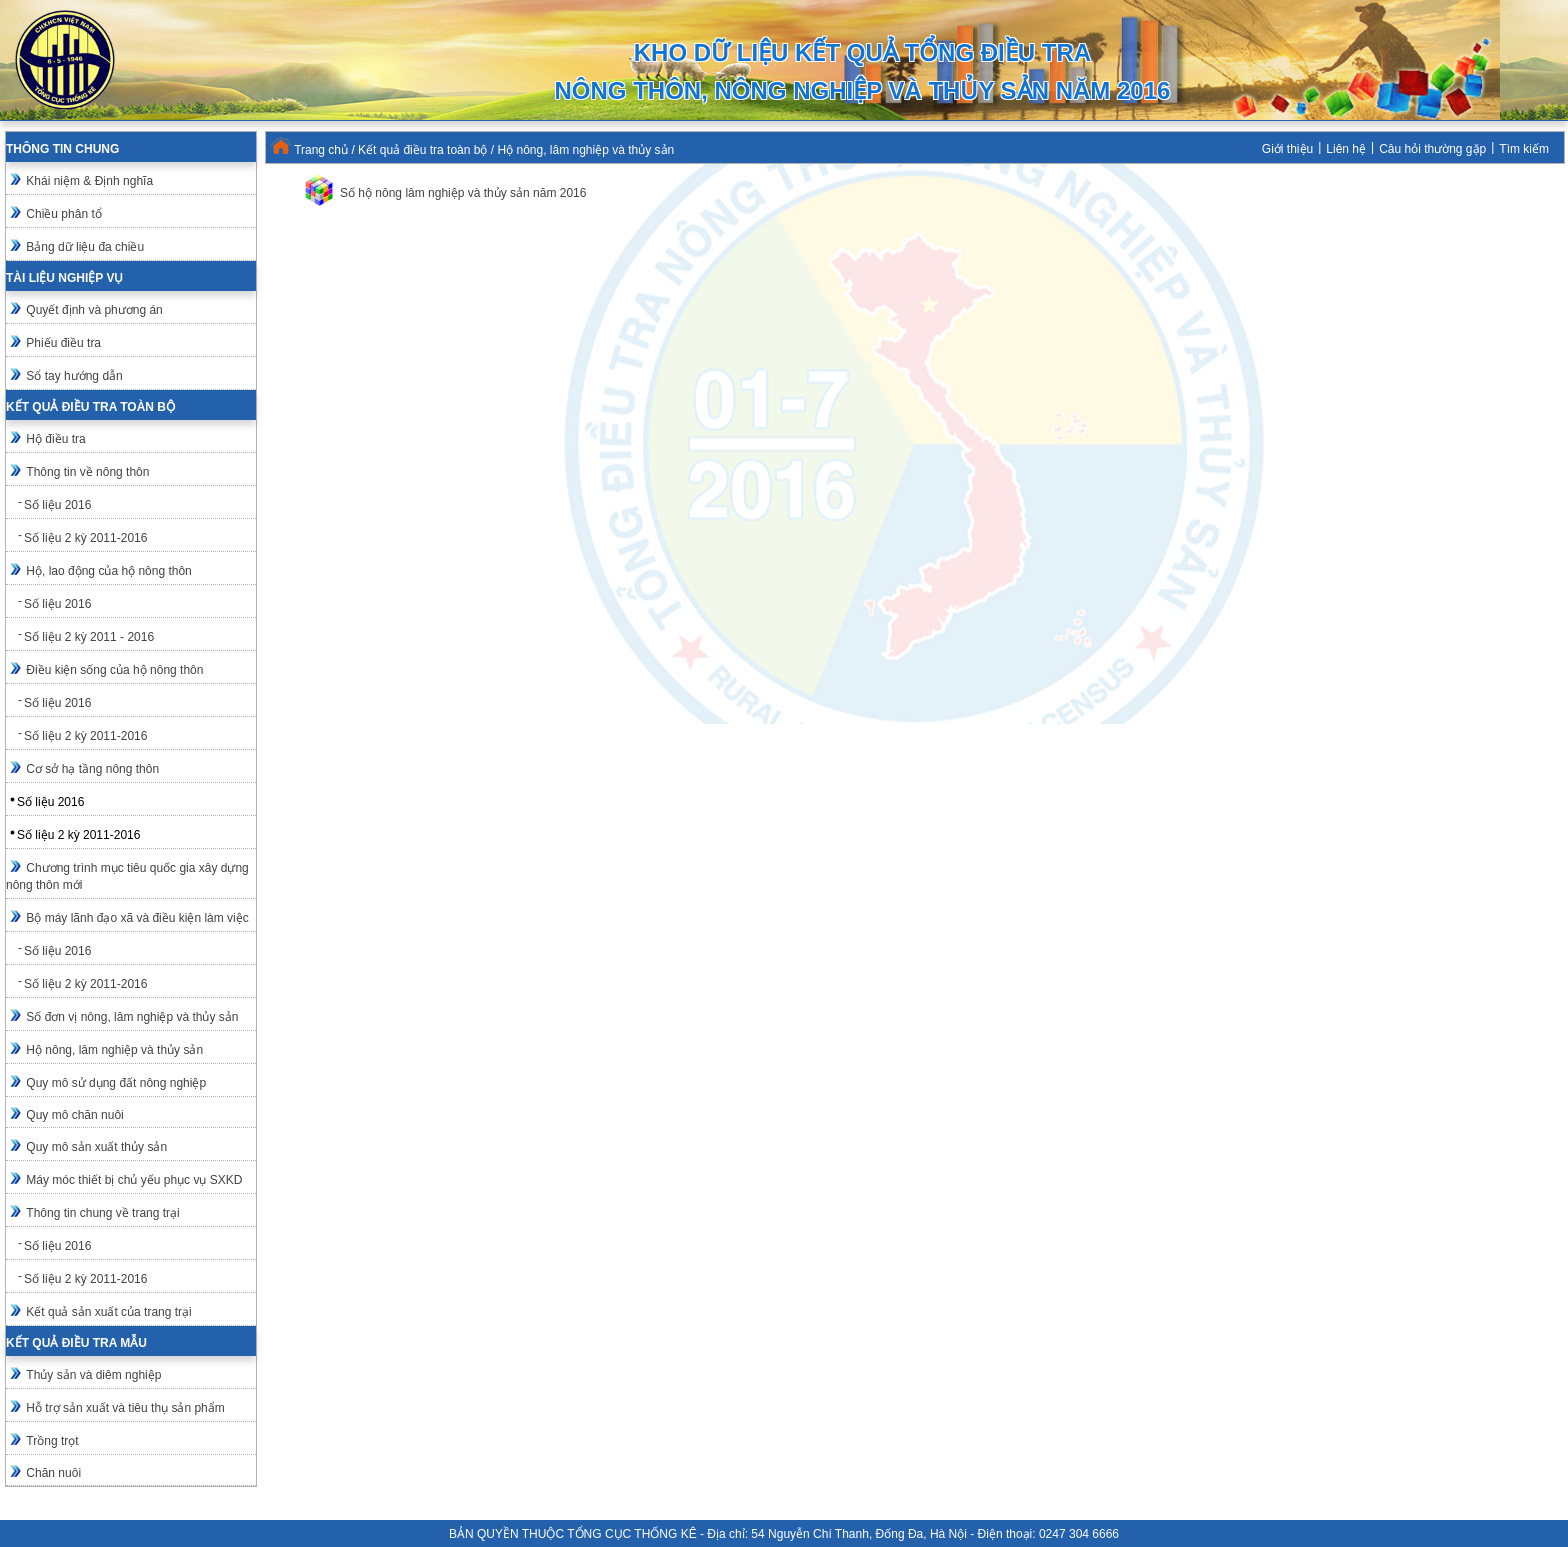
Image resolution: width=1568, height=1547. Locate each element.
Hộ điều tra (55, 439)
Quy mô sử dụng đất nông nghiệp (116, 1083)
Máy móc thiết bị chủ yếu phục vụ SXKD (134, 1180)
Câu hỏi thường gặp (1432, 149)
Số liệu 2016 (57, 505)
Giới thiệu (1287, 149)
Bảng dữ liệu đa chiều (85, 247)
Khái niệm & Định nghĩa (89, 181)
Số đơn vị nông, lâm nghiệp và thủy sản (132, 1017)
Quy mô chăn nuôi (74, 1115)
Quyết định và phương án (94, 310)
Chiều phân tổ (63, 214)
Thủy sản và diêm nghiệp (93, 1375)
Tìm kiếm (1524, 149)
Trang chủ (321, 150)
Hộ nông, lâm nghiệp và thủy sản (114, 1050)
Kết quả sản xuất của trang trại (108, 1312)
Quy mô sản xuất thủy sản (96, 1147)
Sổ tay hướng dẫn (74, 376)
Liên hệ (1346, 149)
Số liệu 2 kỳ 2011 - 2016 (89, 637)
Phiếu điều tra (63, 343)
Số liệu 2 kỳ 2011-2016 (85, 538)
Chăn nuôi (53, 1473)
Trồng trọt (52, 1441)
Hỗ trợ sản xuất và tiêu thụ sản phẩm (125, 1408)
